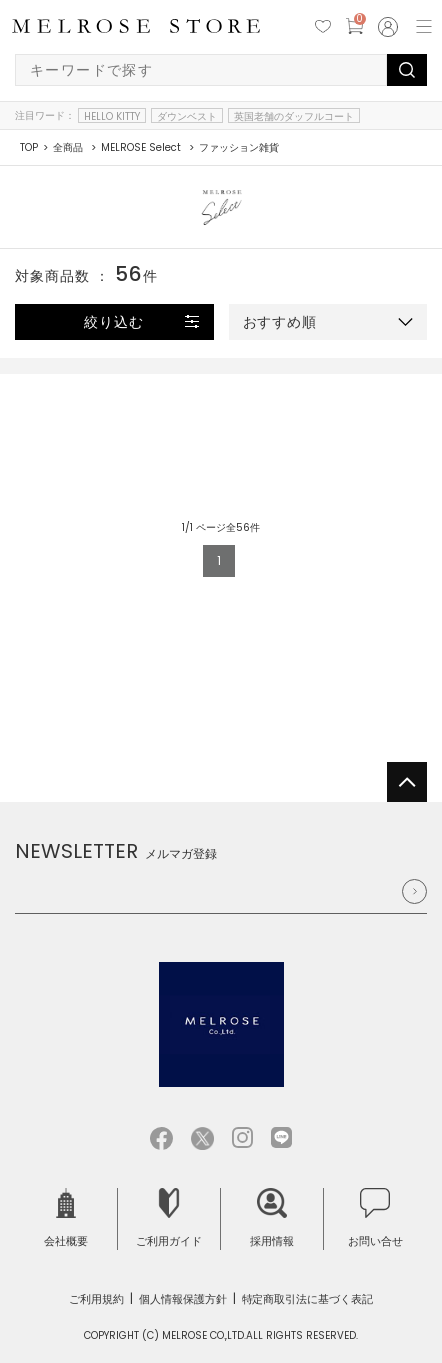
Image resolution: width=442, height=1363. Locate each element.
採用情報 (272, 1218)
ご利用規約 (96, 1299)
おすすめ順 (280, 322)
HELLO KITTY (112, 116)
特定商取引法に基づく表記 (308, 1299)
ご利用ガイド (169, 1218)
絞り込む (114, 322)
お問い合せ (375, 1218)
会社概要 (66, 1218)
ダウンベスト (187, 116)
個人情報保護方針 (183, 1299)
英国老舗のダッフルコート (294, 116)
